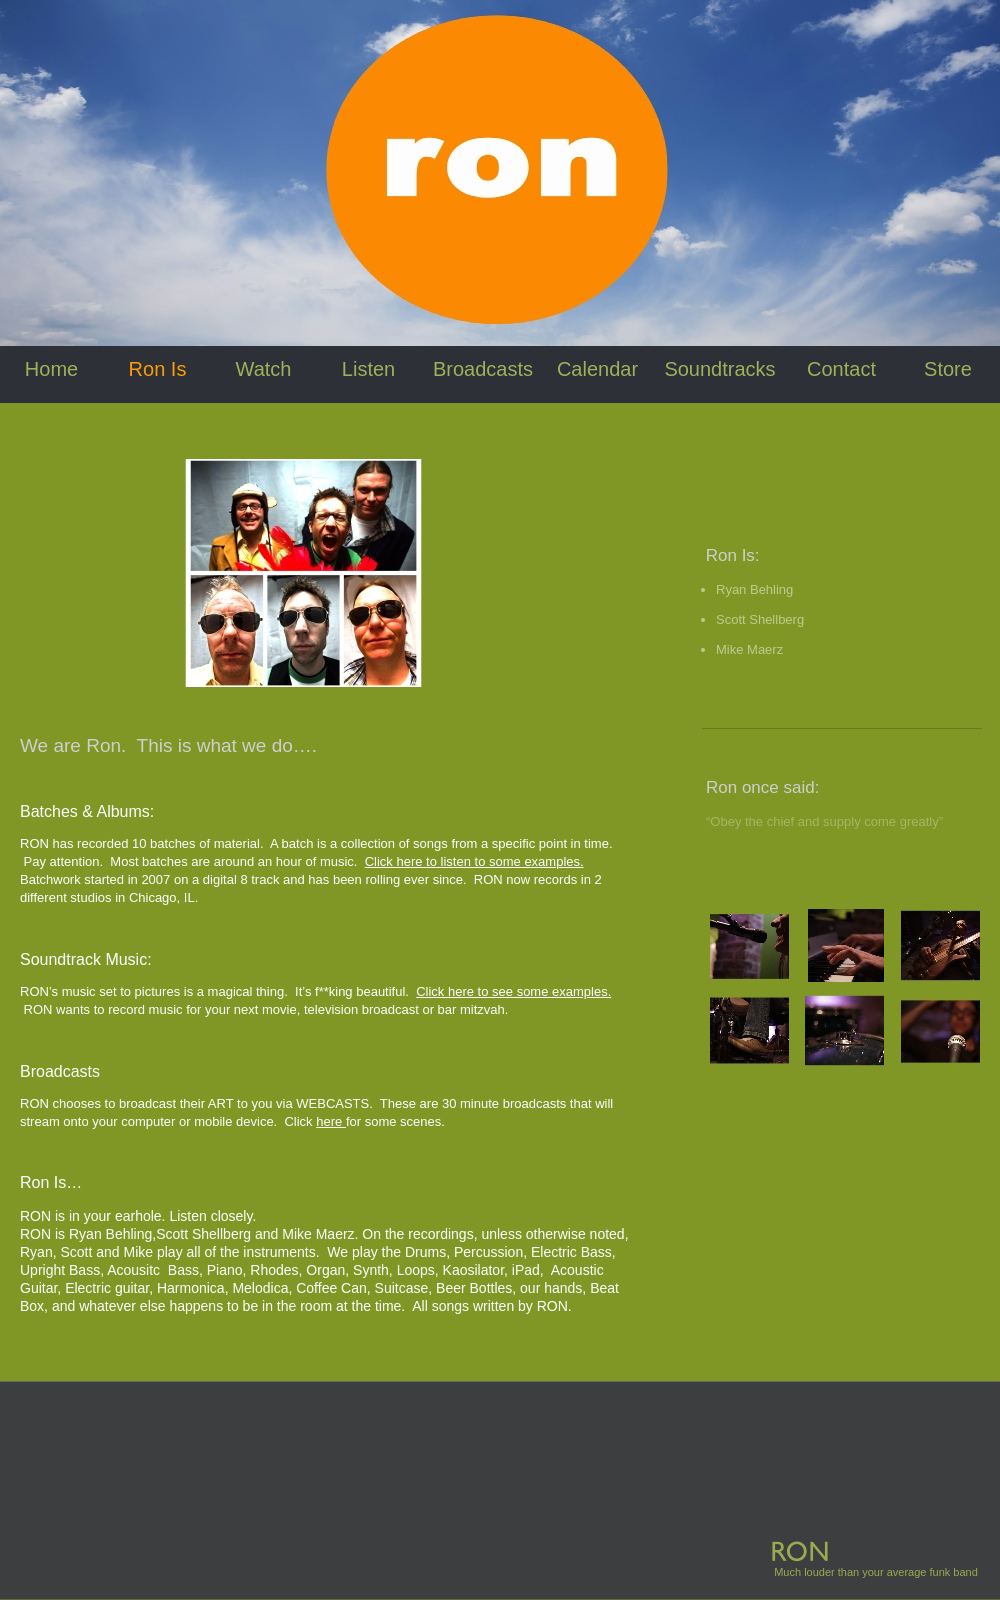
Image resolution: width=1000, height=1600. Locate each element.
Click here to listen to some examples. (474, 861)
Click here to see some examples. (513, 991)
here (331, 1121)
